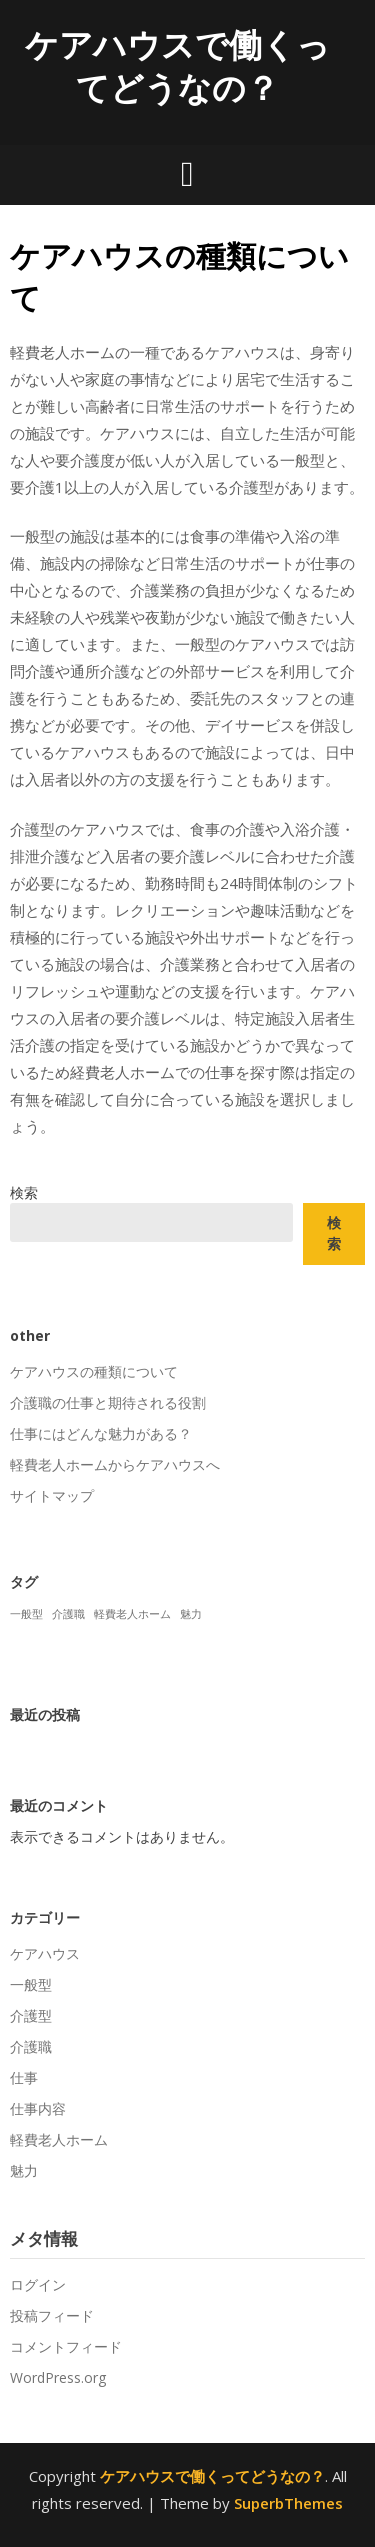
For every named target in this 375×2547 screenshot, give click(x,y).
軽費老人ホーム (59, 2139)
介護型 (31, 2015)
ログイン (38, 2284)
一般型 (31, 1984)
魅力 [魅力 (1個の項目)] (191, 1614)
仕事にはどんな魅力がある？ (101, 1433)
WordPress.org (58, 2377)
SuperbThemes (288, 2503)
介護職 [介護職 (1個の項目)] (68, 1614)
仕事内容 (38, 2108)
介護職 (31, 2046)
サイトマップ (52, 1495)
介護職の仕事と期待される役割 (108, 1402)
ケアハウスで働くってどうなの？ (177, 66)
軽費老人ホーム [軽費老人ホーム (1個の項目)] (132, 1614)
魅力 (24, 2170)
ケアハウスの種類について (94, 1371)
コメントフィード (66, 2346)
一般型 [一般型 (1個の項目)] (26, 1614)
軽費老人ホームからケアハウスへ (115, 1464)
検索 (24, 1192)
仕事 (24, 2077)
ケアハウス (45, 1953)
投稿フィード (52, 2315)
